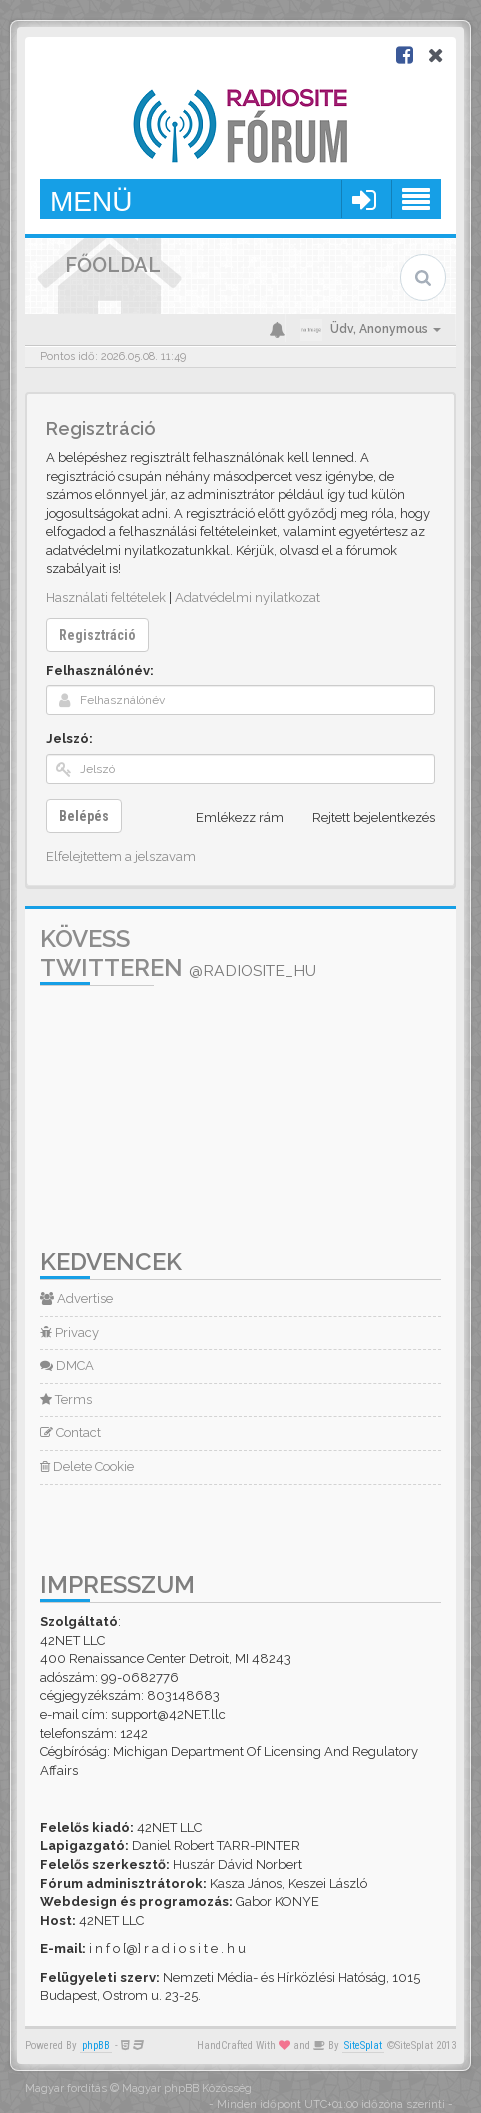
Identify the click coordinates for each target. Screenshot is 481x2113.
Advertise (76, 1298)
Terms (66, 1399)
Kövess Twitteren (178, 953)
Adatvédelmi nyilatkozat (247, 597)
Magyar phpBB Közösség (187, 2088)
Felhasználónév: (100, 670)
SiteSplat (363, 2045)
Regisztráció (97, 635)
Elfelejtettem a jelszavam (121, 856)
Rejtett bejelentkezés (362, 818)
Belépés (84, 816)
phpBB (96, 2045)
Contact (70, 1432)
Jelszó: (69, 738)
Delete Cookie (87, 1466)
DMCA (67, 1365)
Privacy (69, 1332)
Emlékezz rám (229, 818)
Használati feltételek (106, 597)
